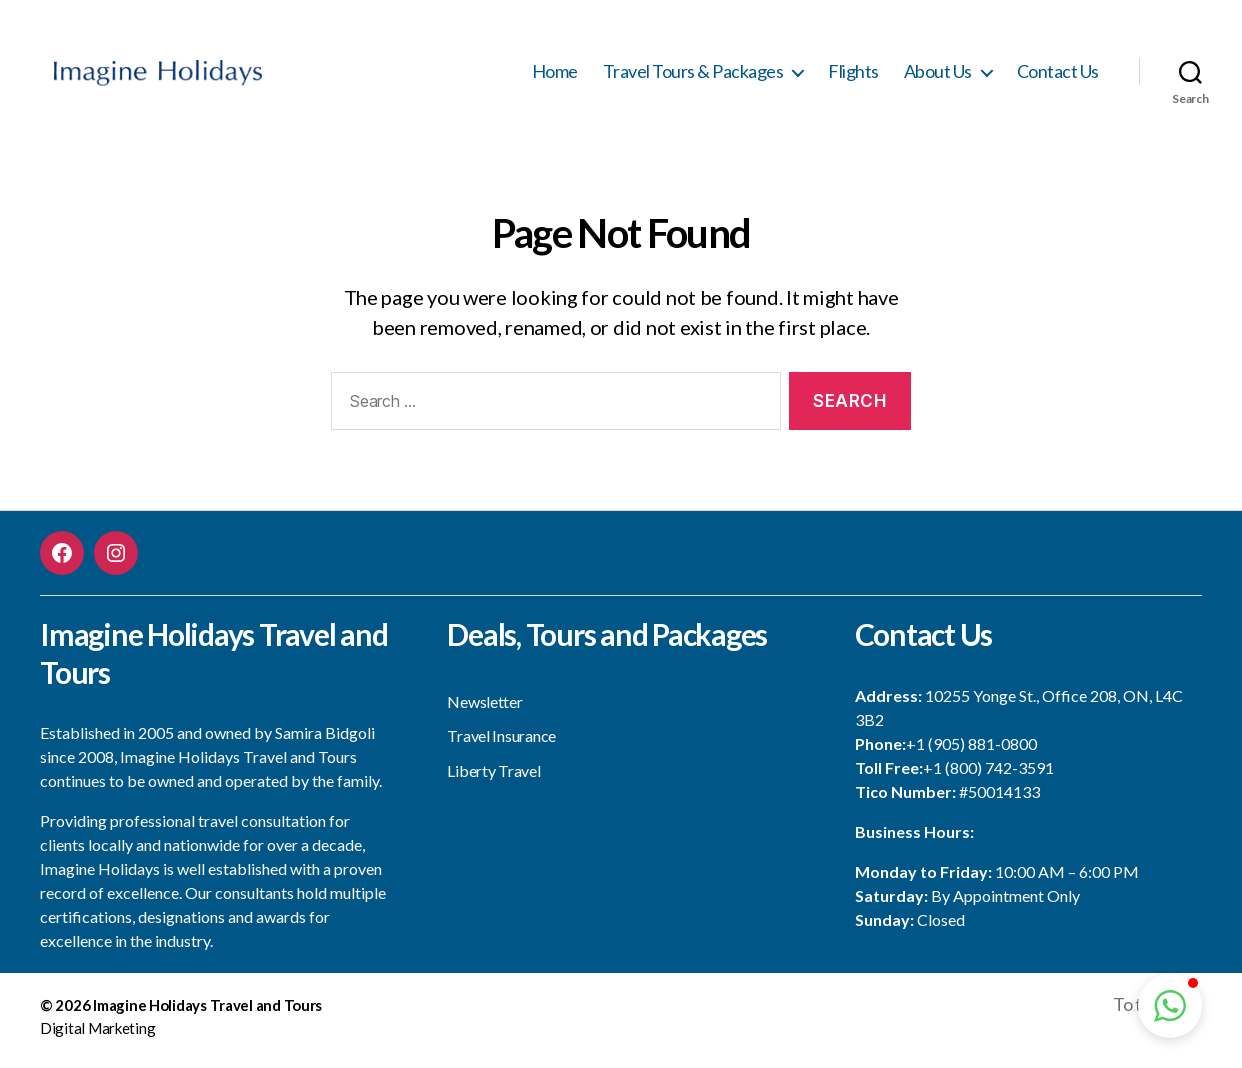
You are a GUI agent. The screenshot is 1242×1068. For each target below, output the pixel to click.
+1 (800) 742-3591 (988, 776)
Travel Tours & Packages (693, 75)
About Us (938, 75)
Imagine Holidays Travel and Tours (207, 1014)
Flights (853, 75)
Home (555, 75)
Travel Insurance (501, 744)
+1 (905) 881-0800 (971, 752)
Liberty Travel (493, 779)
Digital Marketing (97, 1037)
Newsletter (484, 710)
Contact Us (1058, 75)
